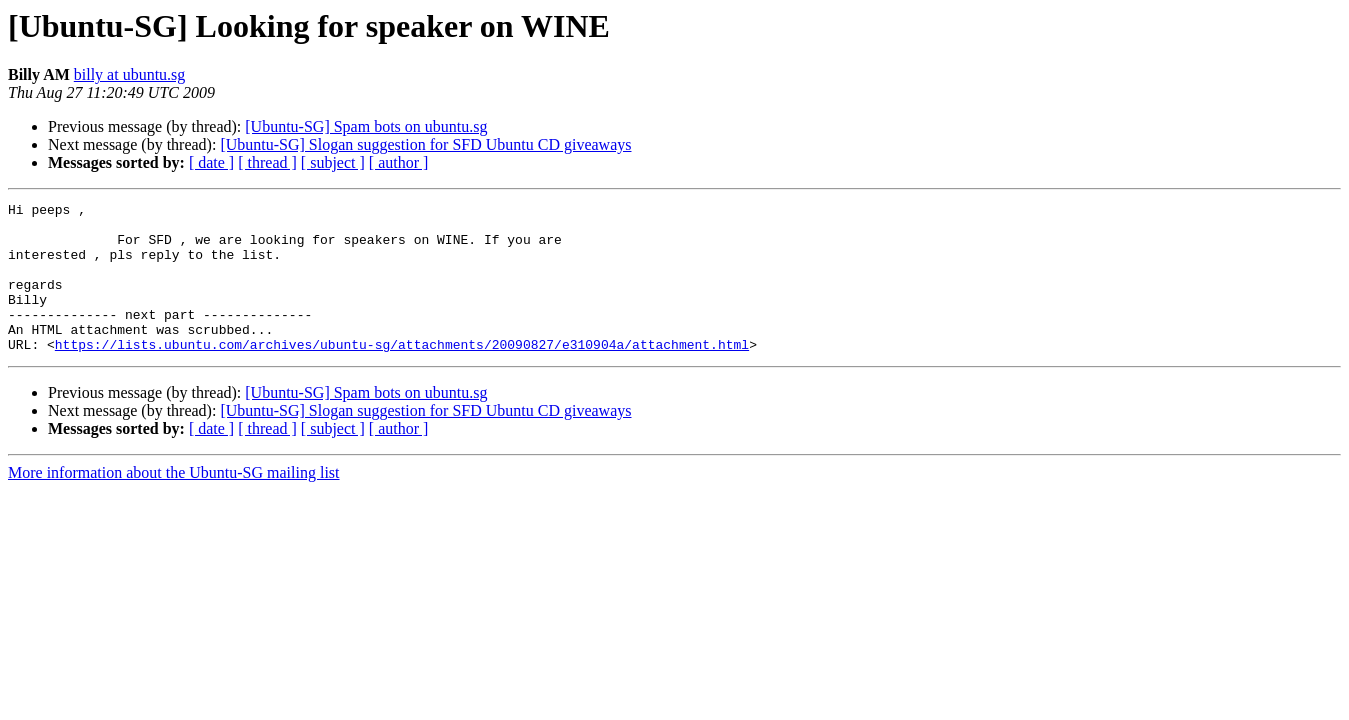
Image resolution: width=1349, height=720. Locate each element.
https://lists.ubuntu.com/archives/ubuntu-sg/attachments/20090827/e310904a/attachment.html (402, 374)
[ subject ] (333, 162)
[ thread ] (267, 162)
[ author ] (399, 162)
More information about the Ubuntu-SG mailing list (174, 502)
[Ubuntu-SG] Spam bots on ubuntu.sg (366, 126)
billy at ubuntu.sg (130, 74)
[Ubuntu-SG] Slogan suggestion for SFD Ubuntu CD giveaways (425, 144)
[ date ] (211, 162)
